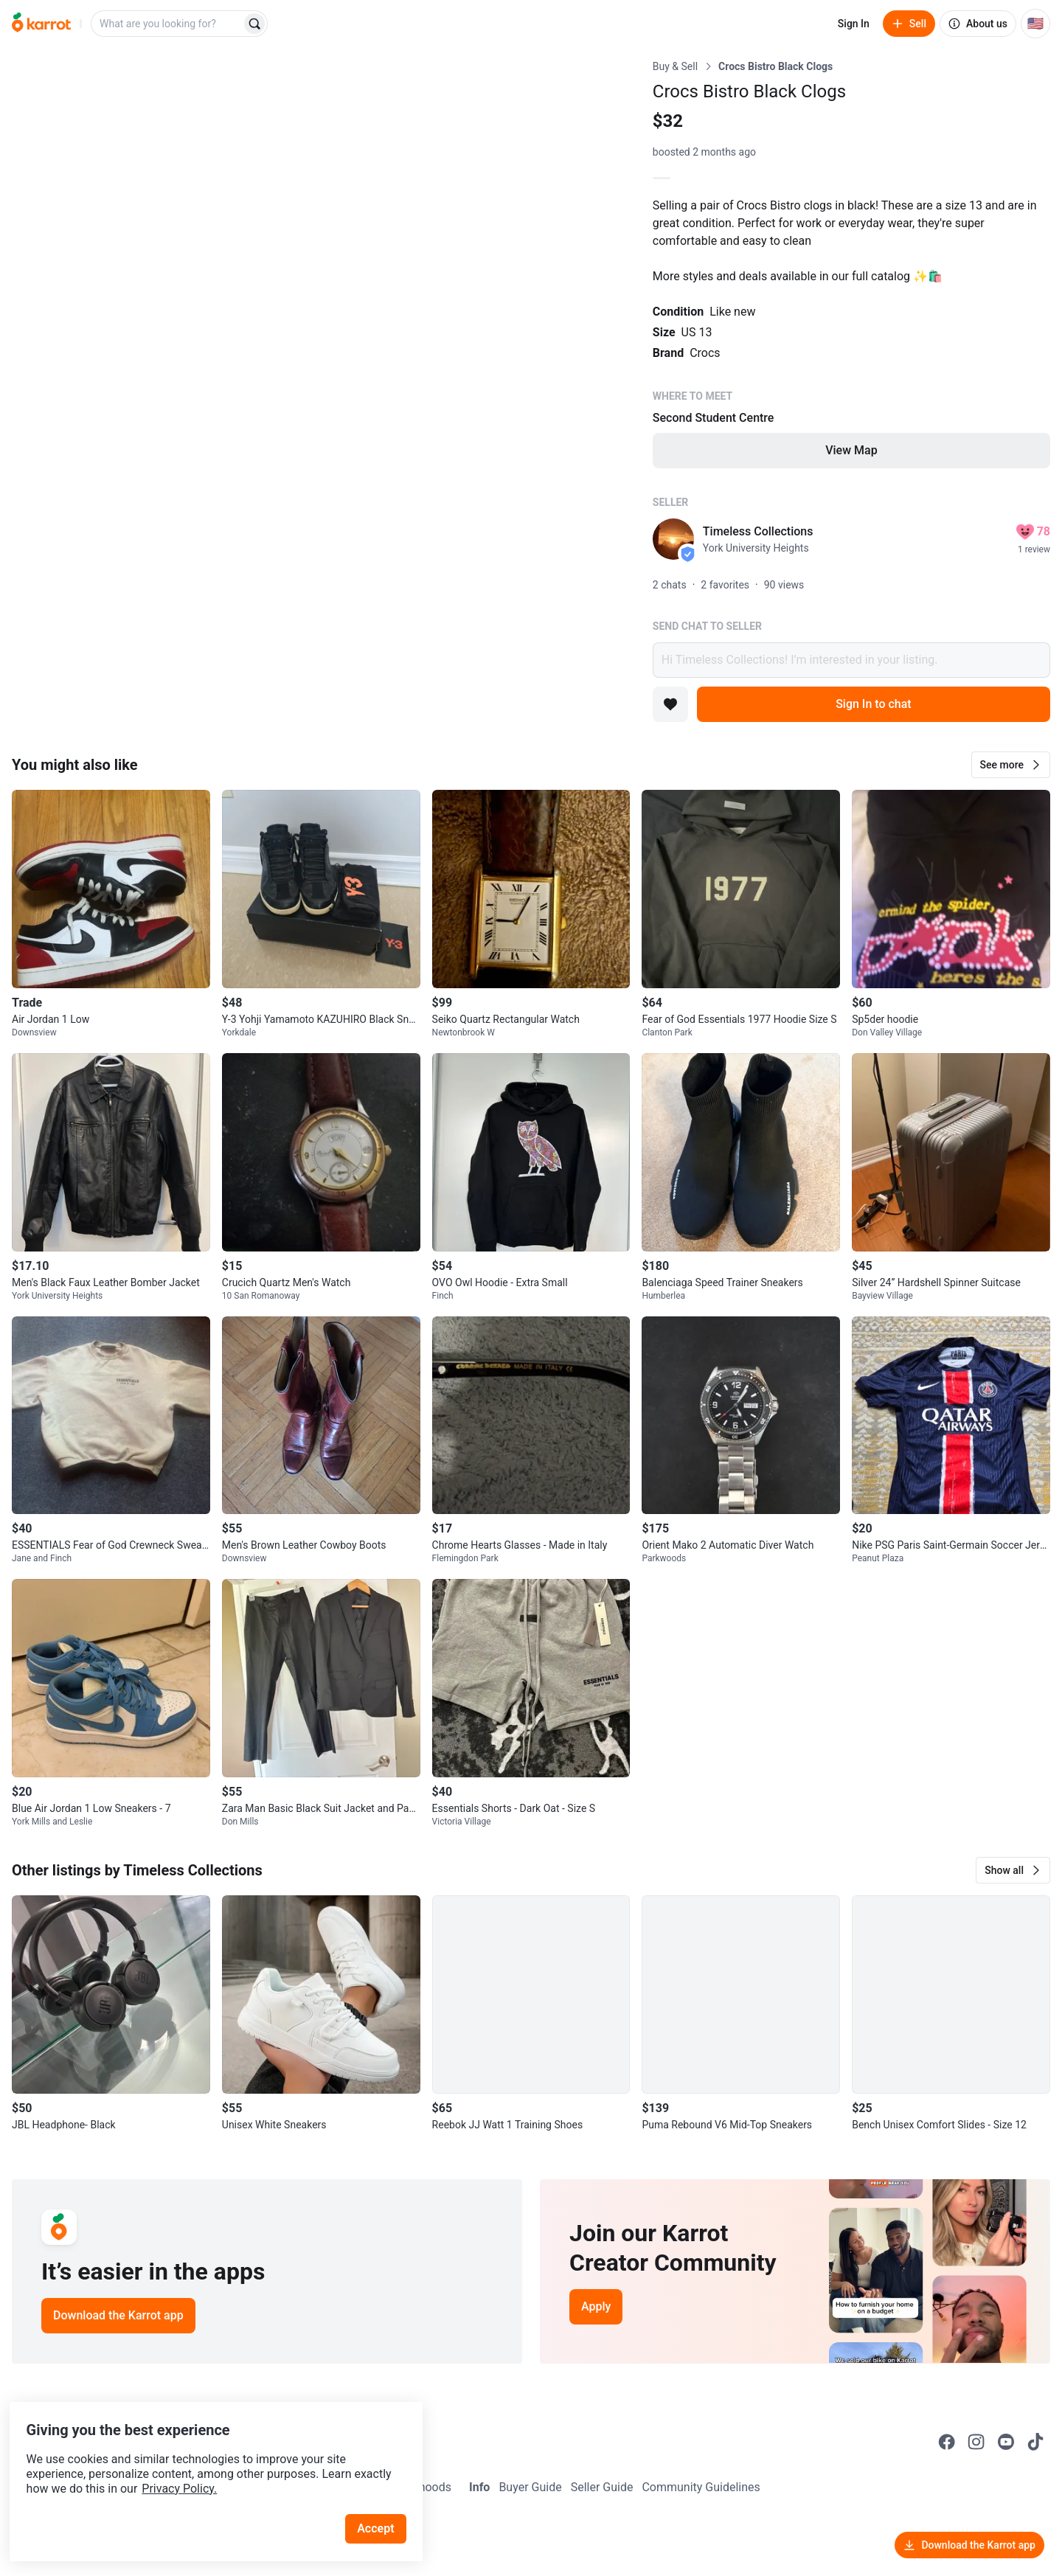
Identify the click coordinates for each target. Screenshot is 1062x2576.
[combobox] (167, 23)
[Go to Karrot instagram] (976, 2442)
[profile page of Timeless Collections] (673, 539)
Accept (382, 2502)
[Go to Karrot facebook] (947, 2442)
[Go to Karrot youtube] (1006, 2442)
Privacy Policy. (200, 2462)
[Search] (254, 23)
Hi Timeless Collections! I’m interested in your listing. (851, 660)
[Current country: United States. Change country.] (1035, 23)
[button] (1010, 764)
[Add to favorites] (670, 704)
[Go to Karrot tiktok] (1035, 2442)
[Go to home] (41, 24)
